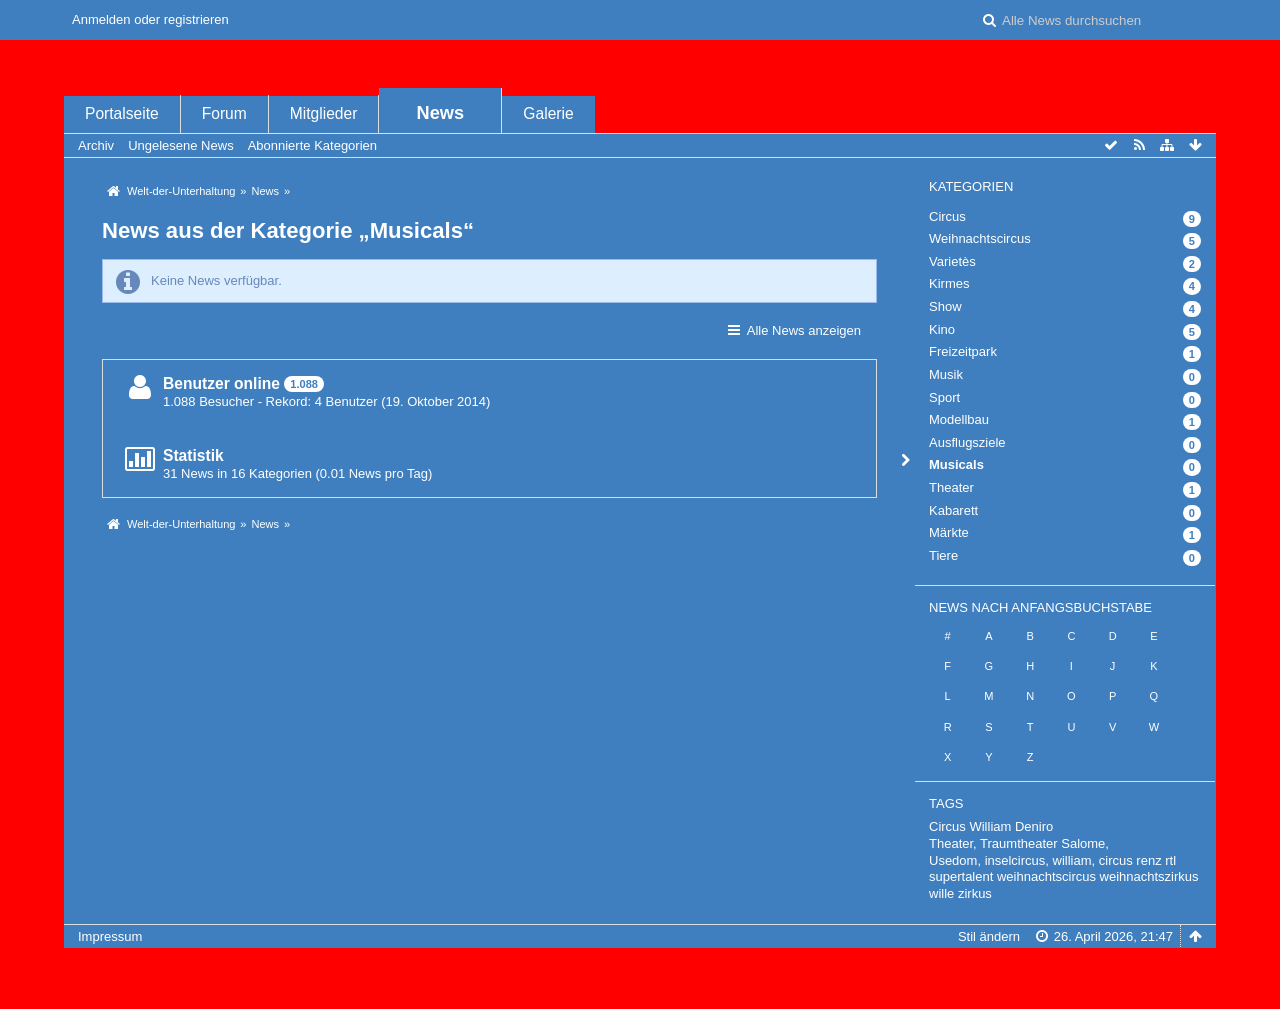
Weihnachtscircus (980, 238)
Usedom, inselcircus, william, (1012, 860)
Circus (947, 216)
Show (945, 306)
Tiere (943, 555)
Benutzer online (221, 383)
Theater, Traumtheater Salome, (1019, 843)
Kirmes (949, 283)
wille (941, 893)
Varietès (952, 261)
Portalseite (122, 113)
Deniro (1034, 826)
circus (1116, 860)
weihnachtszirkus (1149, 876)
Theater (951, 487)
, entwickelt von (640, 969)
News (441, 113)
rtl (1170, 860)
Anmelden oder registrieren (150, 19)
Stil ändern (989, 936)
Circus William (970, 826)
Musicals (956, 464)
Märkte (949, 532)
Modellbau (959, 419)
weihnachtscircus (1046, 876)
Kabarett (953, 510)
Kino (942, 329)
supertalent (961, 876)
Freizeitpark (963, 351)
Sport (944, 397)
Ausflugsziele (967, 442)
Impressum (110, 936)
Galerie (548, 113)
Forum (224, 113)
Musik (946, 374)
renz (1148, 860)
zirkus (975, 893)
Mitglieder (324, 113)
